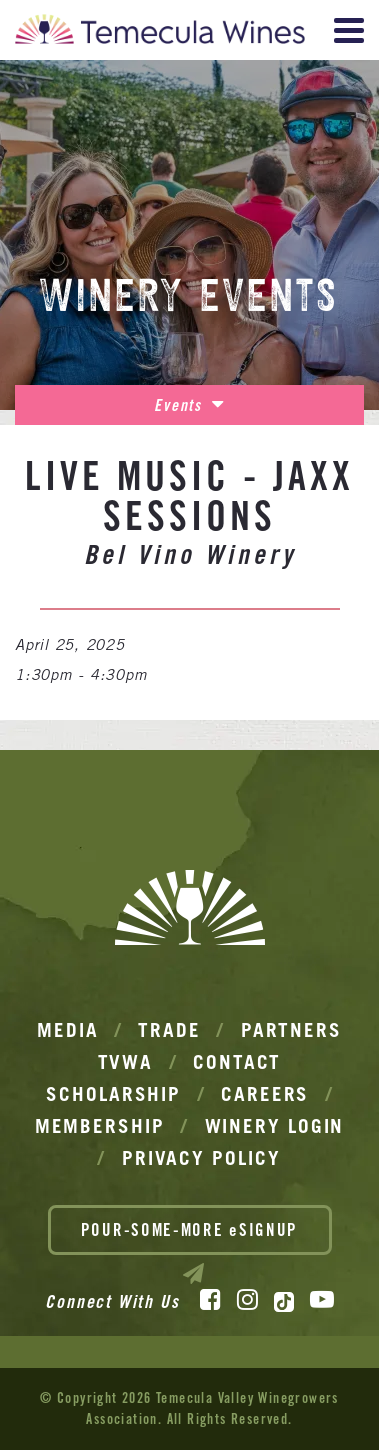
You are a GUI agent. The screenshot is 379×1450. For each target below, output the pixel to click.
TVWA (126, 1062)
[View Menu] (349, 30)
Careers (265, 1094)
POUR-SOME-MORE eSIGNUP (189, 1237)
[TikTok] (284, 1302)
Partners (291, 1030)
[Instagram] (247, 1300)
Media (68, 1030)
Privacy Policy (201, 1158)
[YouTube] (322, 1300)
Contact (237, 1062)
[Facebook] (210, 1300)
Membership (100, 1126)
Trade (169, 1030)
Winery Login (275, 1126)
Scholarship (113, 1094)
